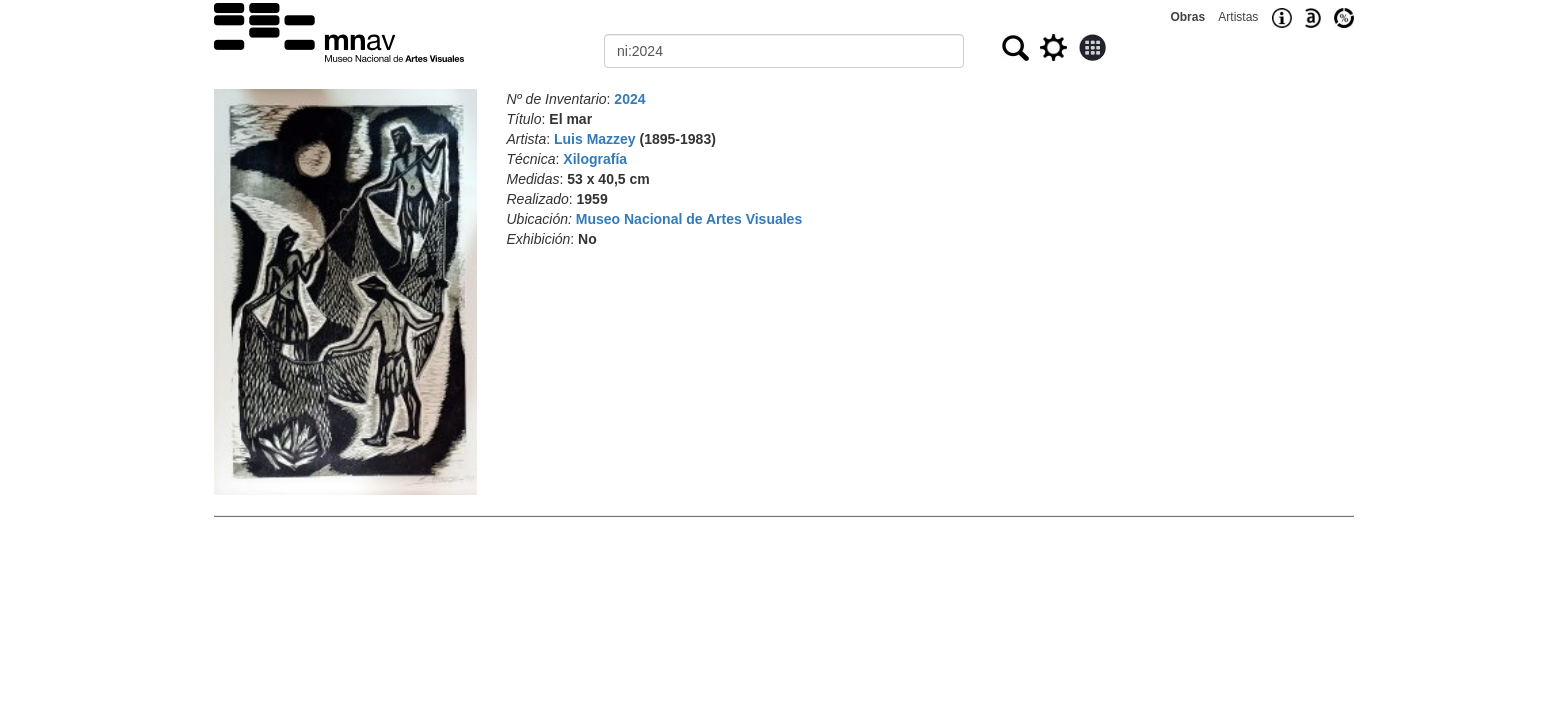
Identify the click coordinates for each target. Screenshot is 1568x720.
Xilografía (595, 159)
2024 (629, 99)
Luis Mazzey (595, 139)
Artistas (1238, 17)
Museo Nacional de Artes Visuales (689, 219)
